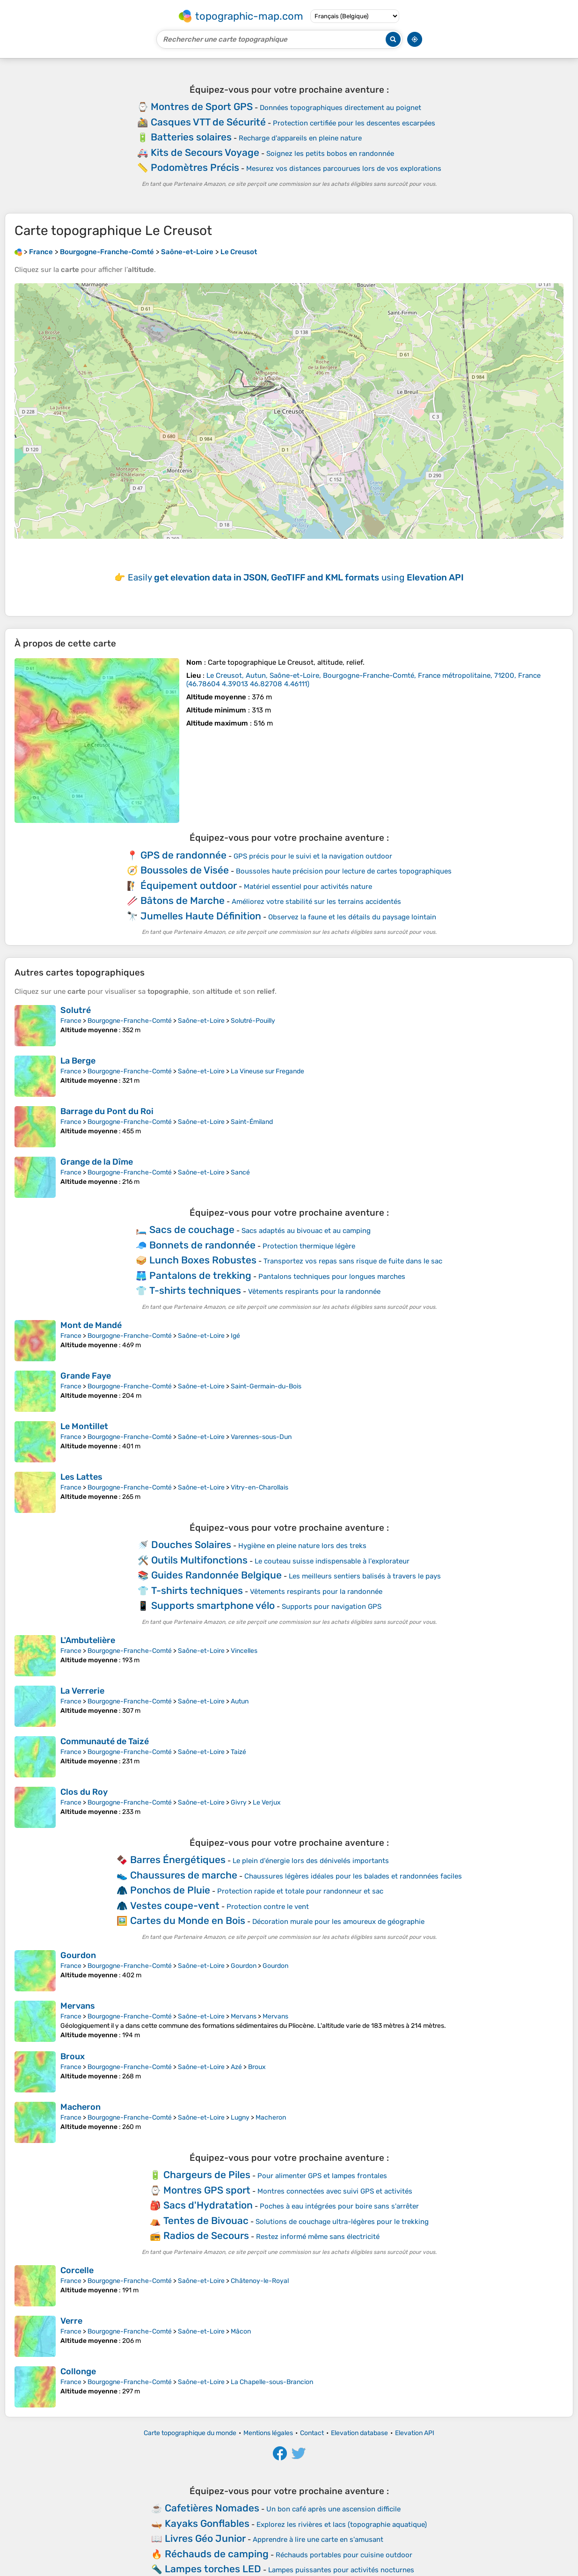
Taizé (238, 1752)
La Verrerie (82, 1691)
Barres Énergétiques (178, 1859)
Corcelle (77, 2270)
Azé (236, 2067)
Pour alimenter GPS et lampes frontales (322, 2176)
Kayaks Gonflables (207, 2523)
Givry (239, 1802)
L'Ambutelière (87, 1640)
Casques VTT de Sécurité (208, 122)
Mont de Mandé (91, 1325)
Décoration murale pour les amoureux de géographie (338, 1921)
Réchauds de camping (217, 2554)
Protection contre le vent (268, 1906)
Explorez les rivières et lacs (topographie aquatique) (341, 2524)
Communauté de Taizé (104, 1741)
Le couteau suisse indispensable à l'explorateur (332, 1561)
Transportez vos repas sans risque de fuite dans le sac (352, 1261)
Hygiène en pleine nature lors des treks (302, 1545)
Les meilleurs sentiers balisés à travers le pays (365, 1576)
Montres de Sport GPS (202, 106)
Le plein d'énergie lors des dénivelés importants (311, 1861)
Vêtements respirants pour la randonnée (314, 1291)
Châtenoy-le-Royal (260, 2281)
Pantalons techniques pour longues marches (331, 1276)
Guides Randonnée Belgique (216, 1575)
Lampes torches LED (213, 2569)
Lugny (240, 2117)
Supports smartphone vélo (213, 1605)
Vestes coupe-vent (174, 1905)
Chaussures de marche (183, 1875)
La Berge (77, 1061)
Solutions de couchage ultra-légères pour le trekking (342, 2221)
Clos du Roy (84, 1792)
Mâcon (241, 2331)
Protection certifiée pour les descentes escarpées (354, 123)
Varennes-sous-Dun (261, 1437)
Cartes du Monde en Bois (187, 1920)
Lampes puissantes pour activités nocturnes (341, 2570)
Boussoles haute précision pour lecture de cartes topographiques (344, 871)
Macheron (80, 2107)
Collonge (78, 2371)
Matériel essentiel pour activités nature (308, 886)
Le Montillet (84, 1426)
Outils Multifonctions (199, 1560)
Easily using (296, 577)
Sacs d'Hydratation (208, 2205)
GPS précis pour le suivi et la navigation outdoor (313, 856)
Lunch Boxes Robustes (202, 1260)
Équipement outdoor (188, 885)
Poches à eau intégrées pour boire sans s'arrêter (339, 2206)
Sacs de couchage (191, 1229)
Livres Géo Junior (205, 2538)
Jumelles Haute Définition (200, 916)
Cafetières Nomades (212, 2508)
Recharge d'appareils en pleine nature (300, 138)
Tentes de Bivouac (206, 2220)
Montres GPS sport (206, 2190)
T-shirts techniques (195, 1290)
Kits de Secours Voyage (205, 152)
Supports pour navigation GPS (331, 1606)
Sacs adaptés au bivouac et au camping (306, 1230)
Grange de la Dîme (96, 1162)
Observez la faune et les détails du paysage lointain (352, 917)
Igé (235, 1336)
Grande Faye (85, 1376)
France (70, 1021)
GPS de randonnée (183, 855)
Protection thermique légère (309, 1246)
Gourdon (78, 1955)
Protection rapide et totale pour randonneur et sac (300, 1891)
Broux (72, 2056)
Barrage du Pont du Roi (107, 1111)
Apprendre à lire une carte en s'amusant (318, 2539)
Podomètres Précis (195, 167)
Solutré (75, 1010)
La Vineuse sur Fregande (267, 1071)
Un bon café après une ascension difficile (333, 2509)
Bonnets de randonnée (202, 1245)
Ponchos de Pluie (170, 1890)
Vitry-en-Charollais (259, 1487)
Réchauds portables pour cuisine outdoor (344, 2555)
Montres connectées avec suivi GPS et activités (334, 2191)
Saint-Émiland (252, 1122)
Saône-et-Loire (201, 1021)
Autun (240, 1701)
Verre (71, 2321)
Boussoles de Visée (184, 870)
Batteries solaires (191, 137)
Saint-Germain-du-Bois (266, 1386)
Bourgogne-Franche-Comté (130, 1021)
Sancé (240, 1172)
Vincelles (244, 1651)
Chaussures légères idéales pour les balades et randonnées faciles (353, 1876)
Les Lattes (81, 1477)
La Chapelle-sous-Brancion (272, 2382)
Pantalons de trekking (200, 1275)
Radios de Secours (206, 2235)
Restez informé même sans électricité (318, 2236)
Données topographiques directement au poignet (340, 107)
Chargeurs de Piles (206, 2174)
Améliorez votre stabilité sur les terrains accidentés (316, 901)
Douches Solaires (191, 1544)
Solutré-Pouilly (253, 1021)
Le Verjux (267, 1802)
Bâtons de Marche (182, 900)
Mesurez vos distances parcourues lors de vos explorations (343, 168)
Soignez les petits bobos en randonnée (330, 153)
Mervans (77, 2006)
